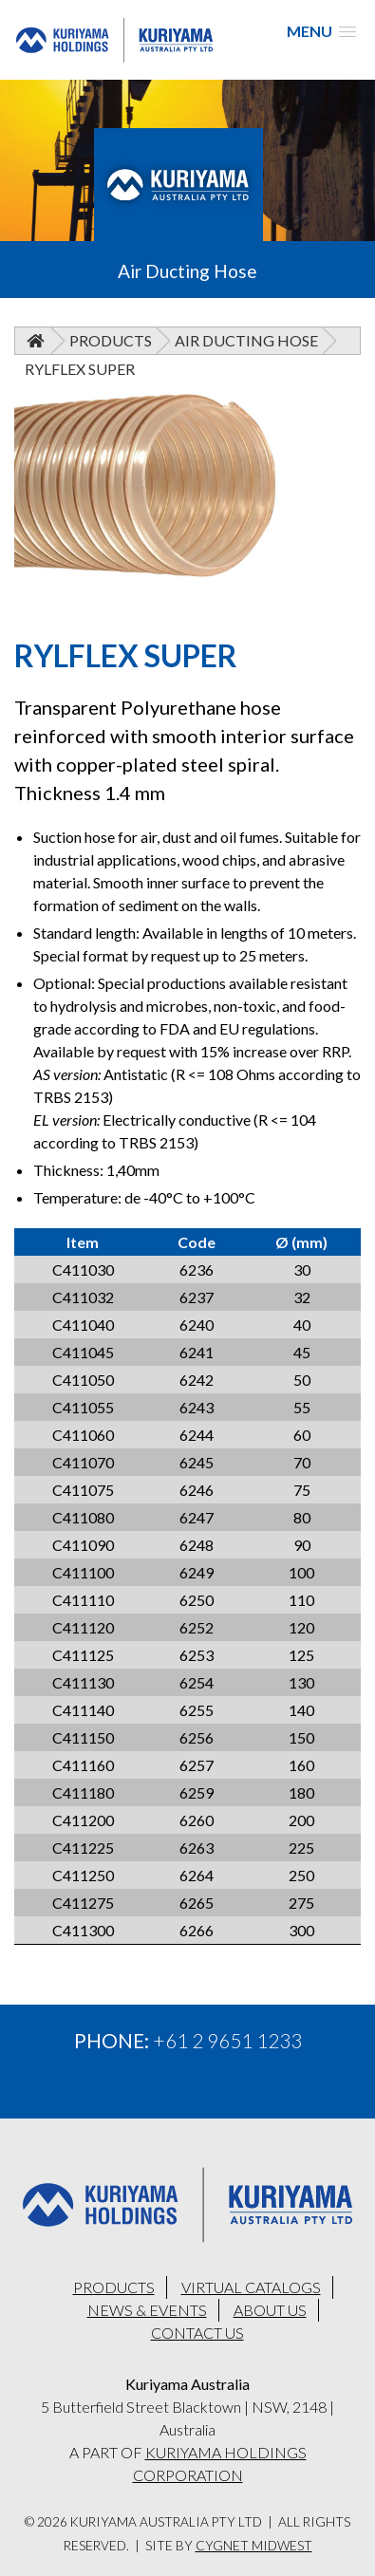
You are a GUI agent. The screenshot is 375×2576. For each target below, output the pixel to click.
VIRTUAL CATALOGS (251, 2287)
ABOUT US (270, 2310)
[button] (321, 31)
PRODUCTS (114, 2287)
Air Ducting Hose (246, 340)
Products (110, 340)
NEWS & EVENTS (147, 2310)
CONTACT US (197, 2333)
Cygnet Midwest (254, 2545)
